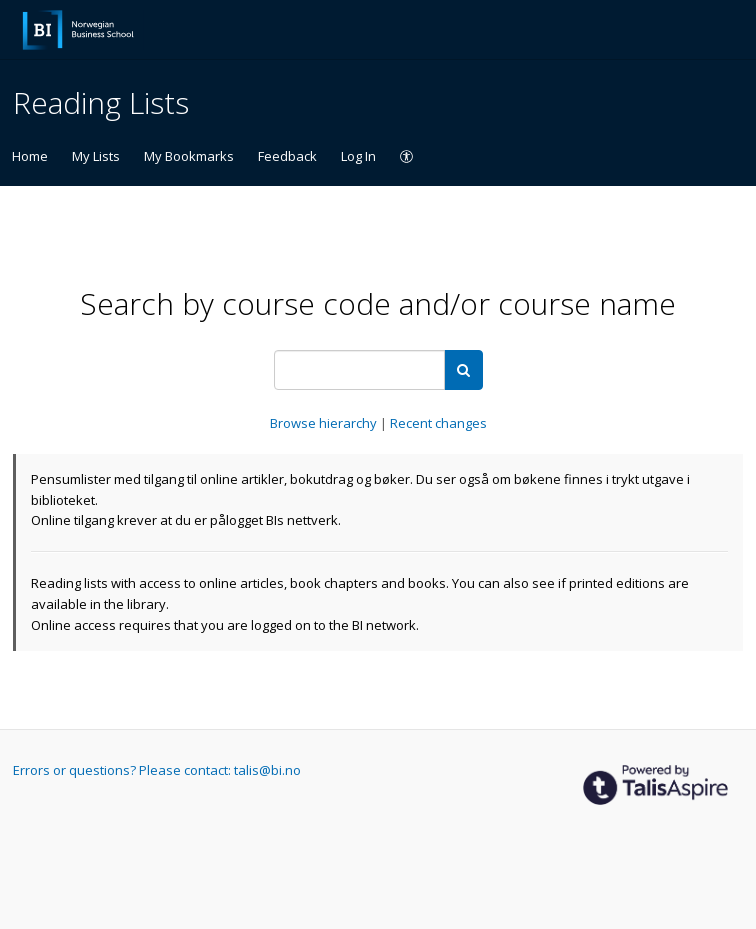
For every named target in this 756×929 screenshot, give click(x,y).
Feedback (287, 156)
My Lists (96, 156)
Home (30, 156)
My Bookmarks (189, 156)
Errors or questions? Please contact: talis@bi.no (157, 770)
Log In (358, 156)
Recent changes (438, 423)
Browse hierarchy (325, 423)
